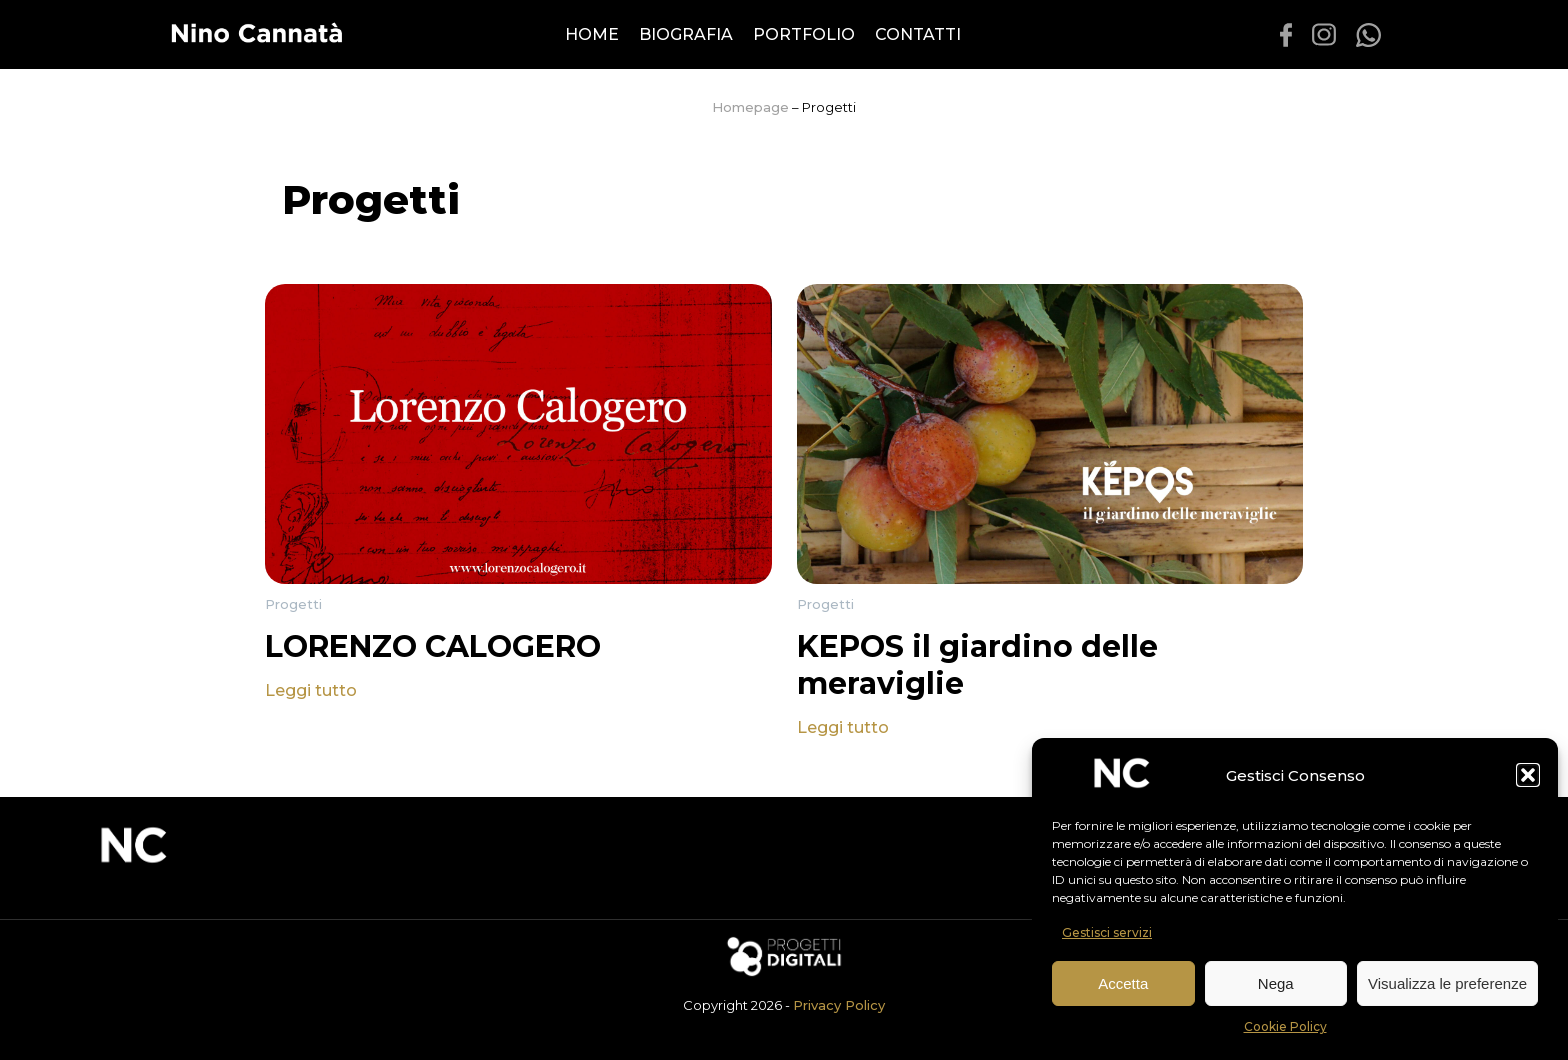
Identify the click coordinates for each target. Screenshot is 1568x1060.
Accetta (1123, 983)
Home (592, 34)
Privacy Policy (839, 1005)
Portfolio (804, 34)
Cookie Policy (1285, 1026)
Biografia (686, 34)
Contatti (918, 34)
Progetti (293, 604)
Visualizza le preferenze (1447, 983)
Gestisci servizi (1107, 932)
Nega (1276, 983)
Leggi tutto (311, 690)
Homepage (750, 107)
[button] (1528, 775)
